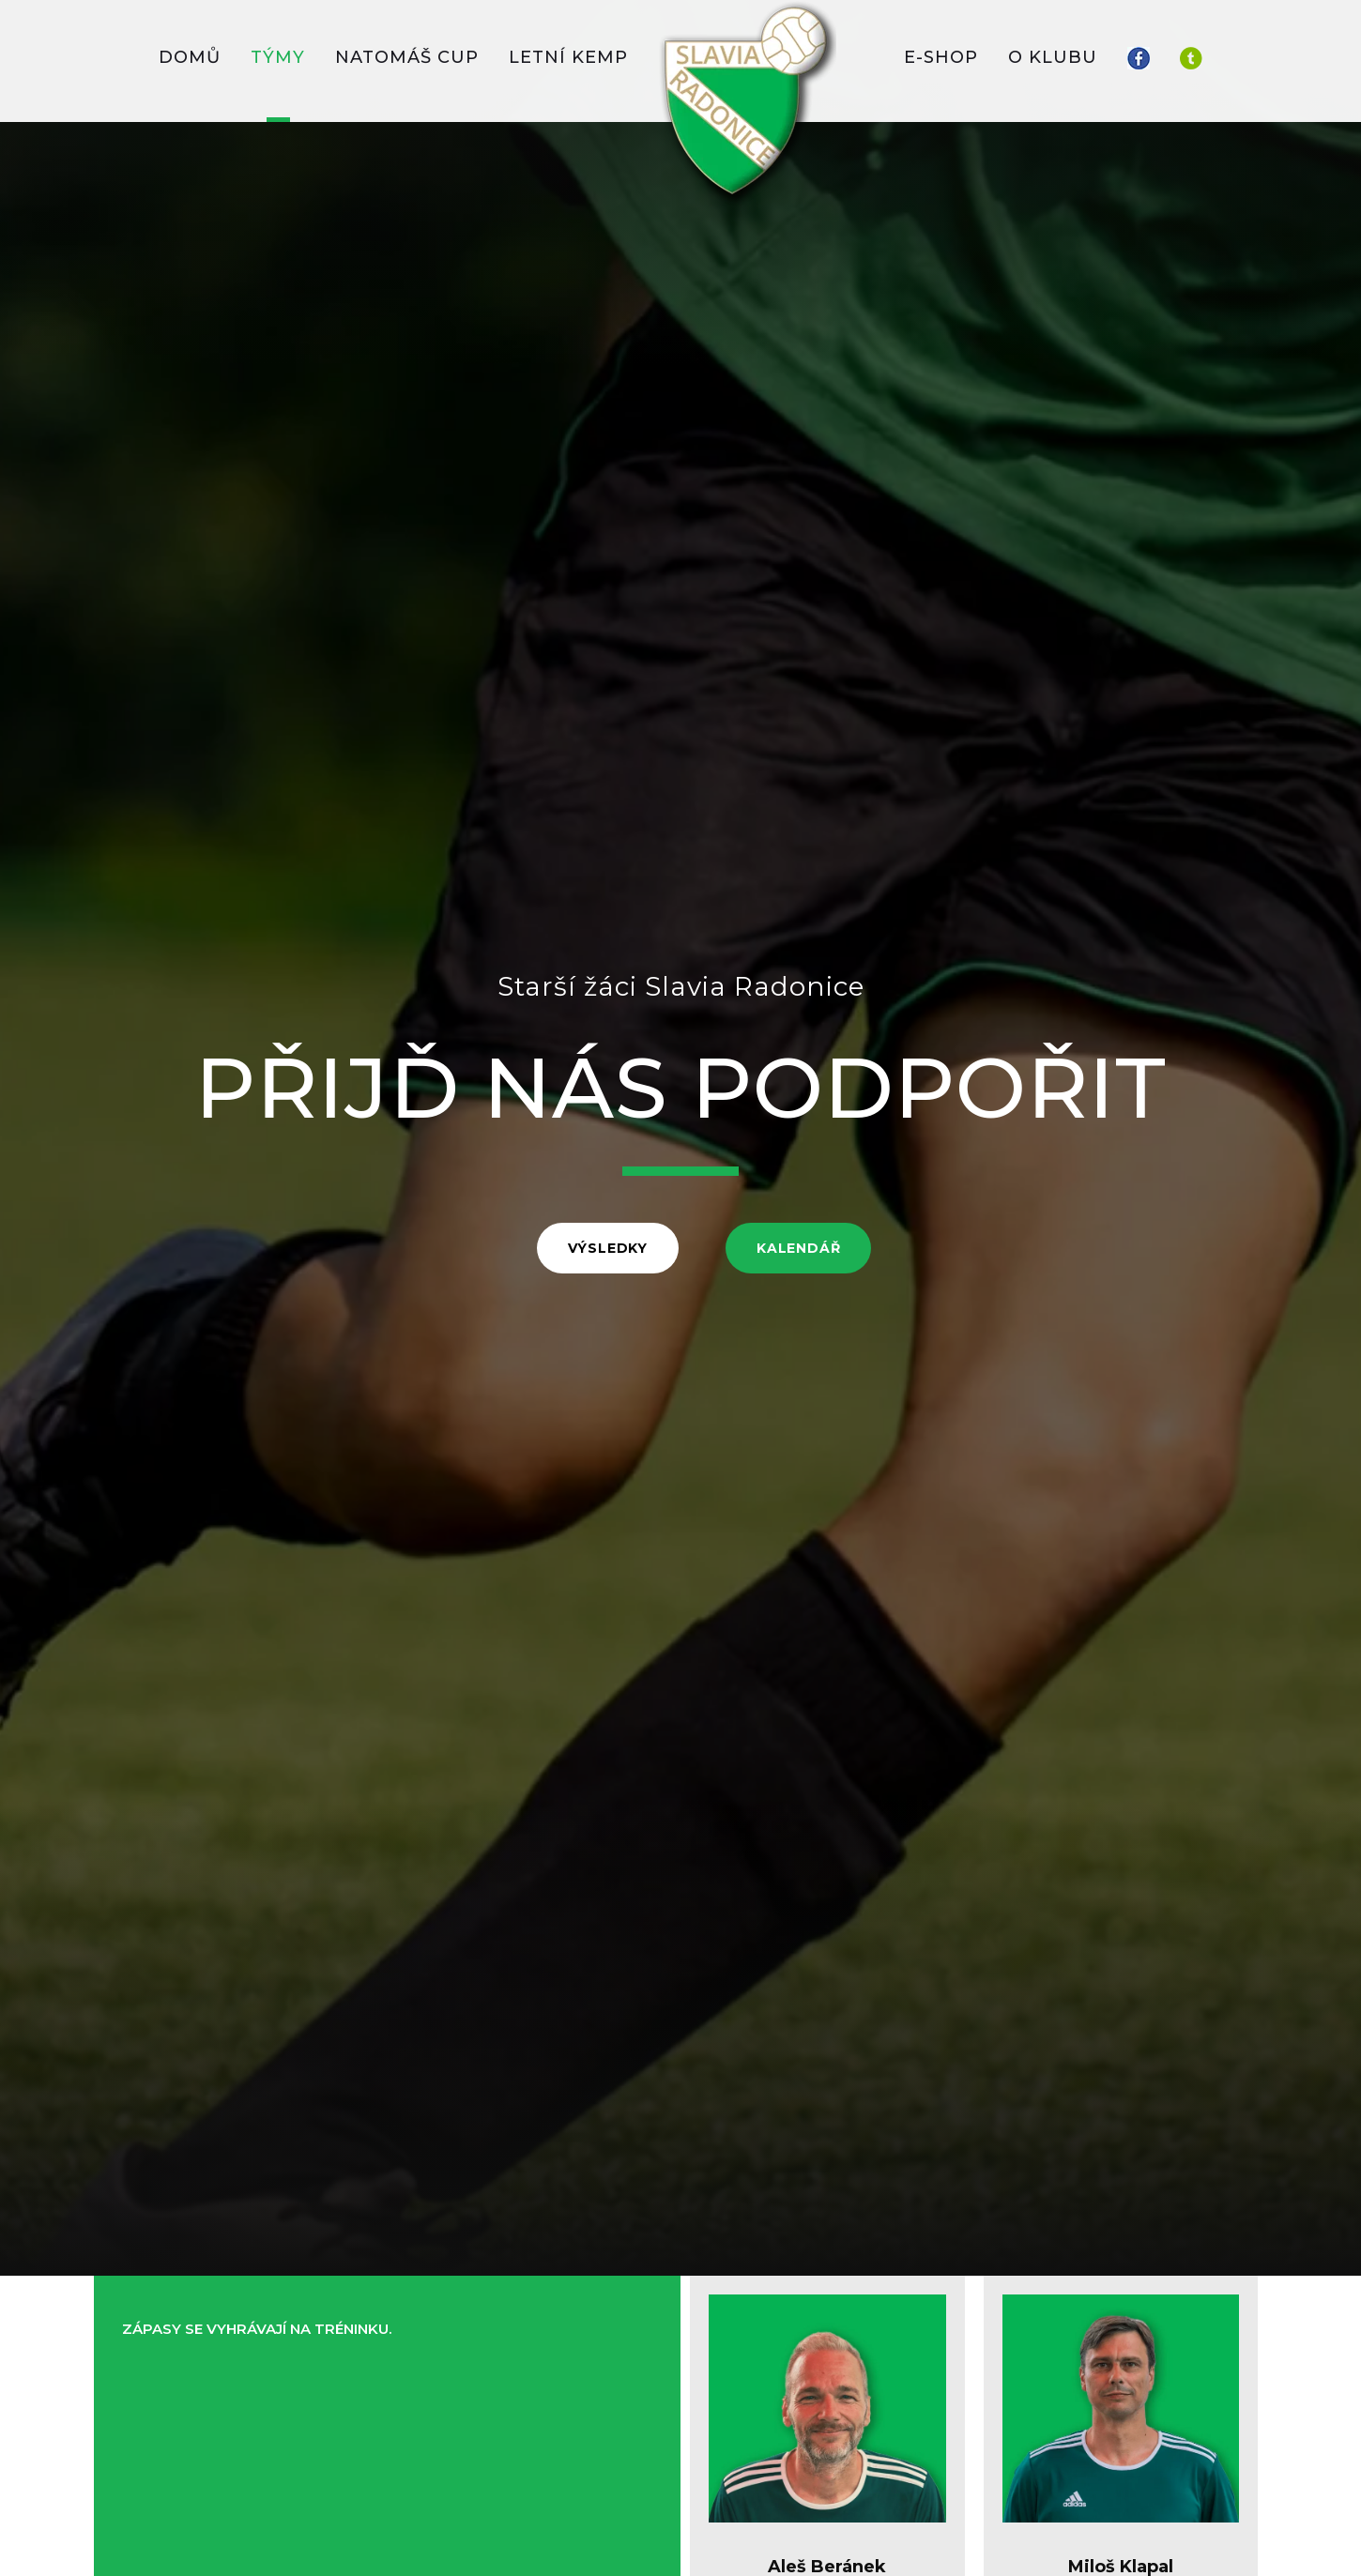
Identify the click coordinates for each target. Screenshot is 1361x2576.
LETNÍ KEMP (568, 57)
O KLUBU (1052, 57)
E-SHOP (941, 57)
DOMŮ (190, 57)
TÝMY (278, 57)
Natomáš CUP (407, 57)
